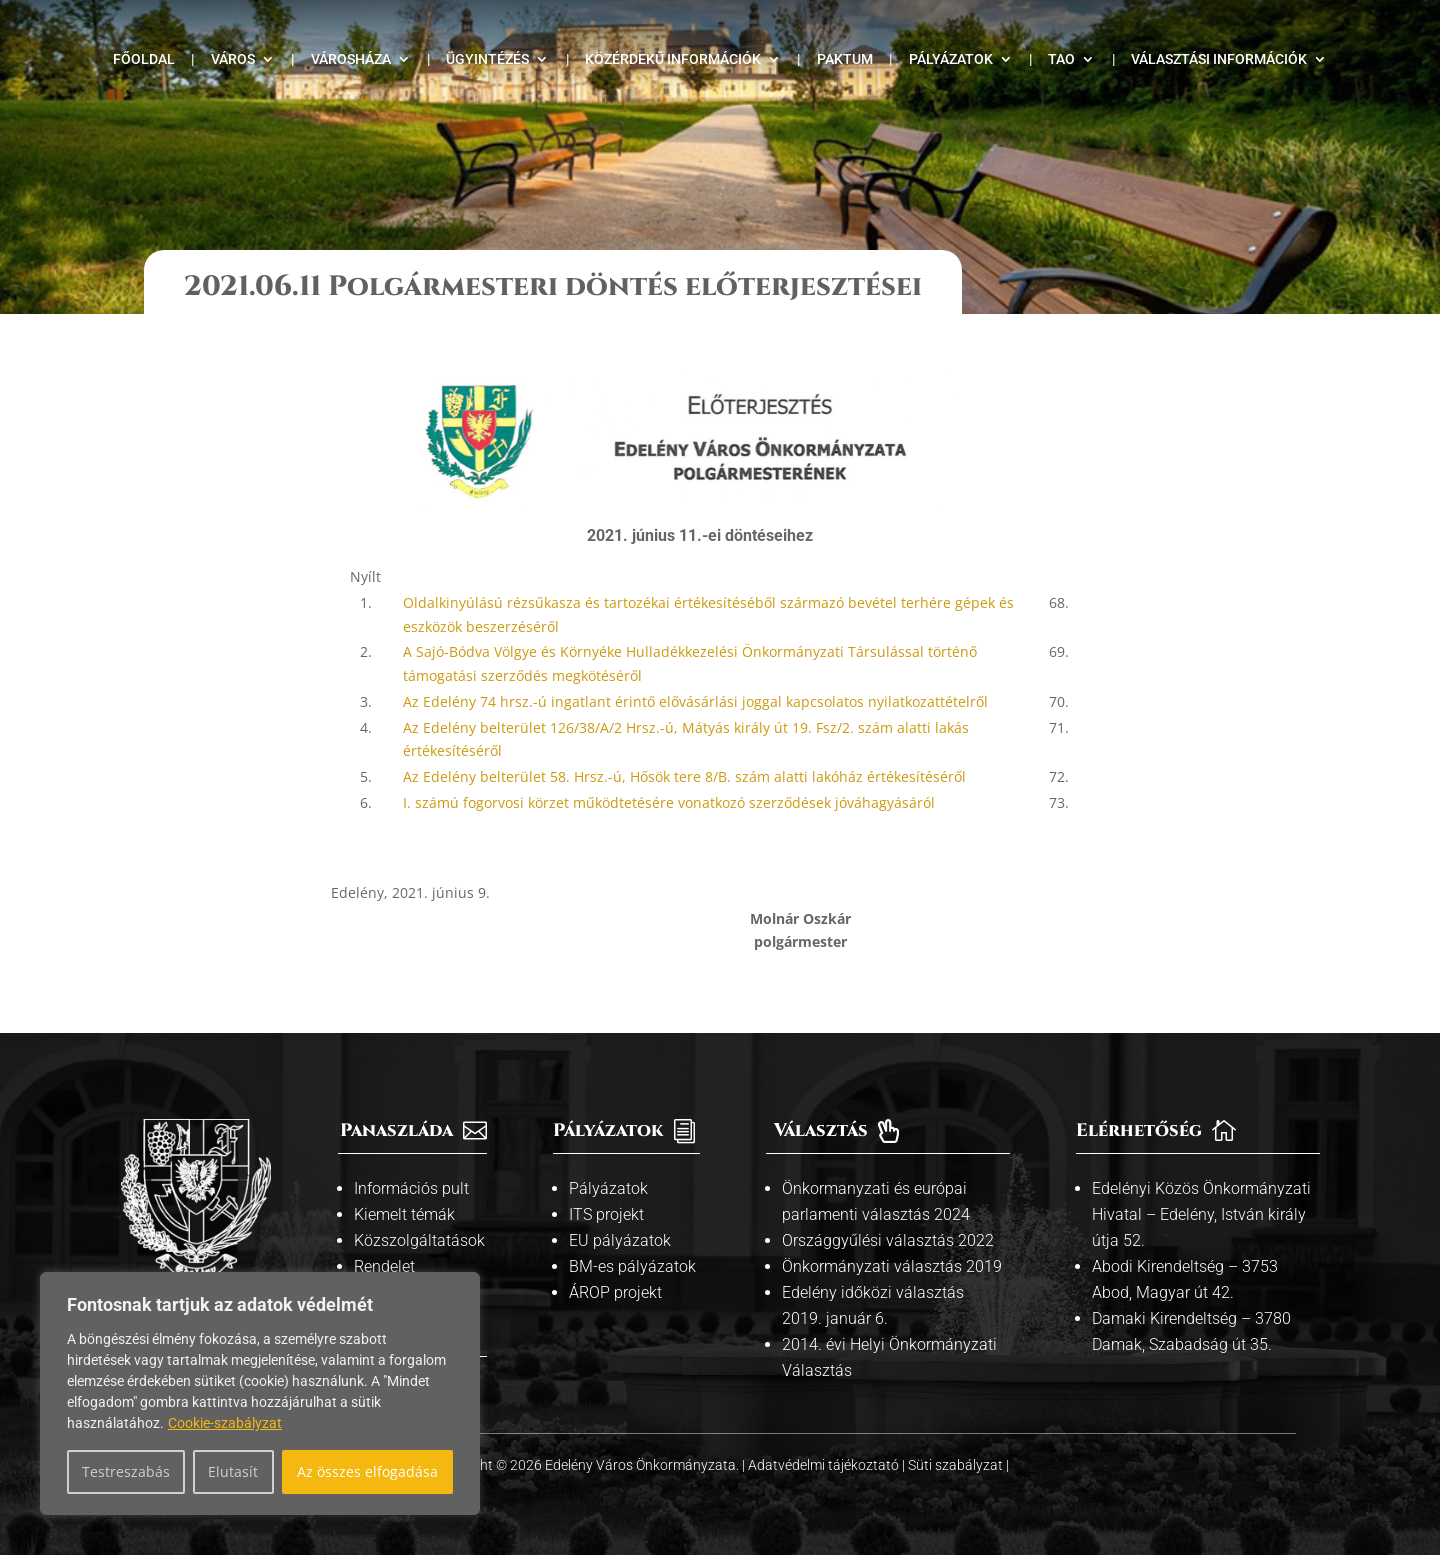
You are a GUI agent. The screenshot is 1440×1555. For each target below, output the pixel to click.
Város (233, 59)
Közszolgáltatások (419, 1240)
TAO (1061, 59)
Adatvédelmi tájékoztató (825, 1465)
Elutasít (233, 1471)
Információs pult (411, 1188)
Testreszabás (126, 1471)
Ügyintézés (487, 59)
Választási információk (1219, 59)
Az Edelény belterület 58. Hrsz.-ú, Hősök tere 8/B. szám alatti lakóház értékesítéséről (684, 776)
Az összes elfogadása (367, 1471)
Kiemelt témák (404, 1214)
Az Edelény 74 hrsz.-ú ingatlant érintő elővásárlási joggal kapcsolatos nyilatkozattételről (695, 701)
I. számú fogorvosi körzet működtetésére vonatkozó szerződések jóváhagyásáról (669, 802)
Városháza (351, 59)
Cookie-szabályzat (225, 1423)
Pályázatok (951, 59)
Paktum (845, 59)
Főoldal (144, 59)
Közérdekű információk (673, 59)
